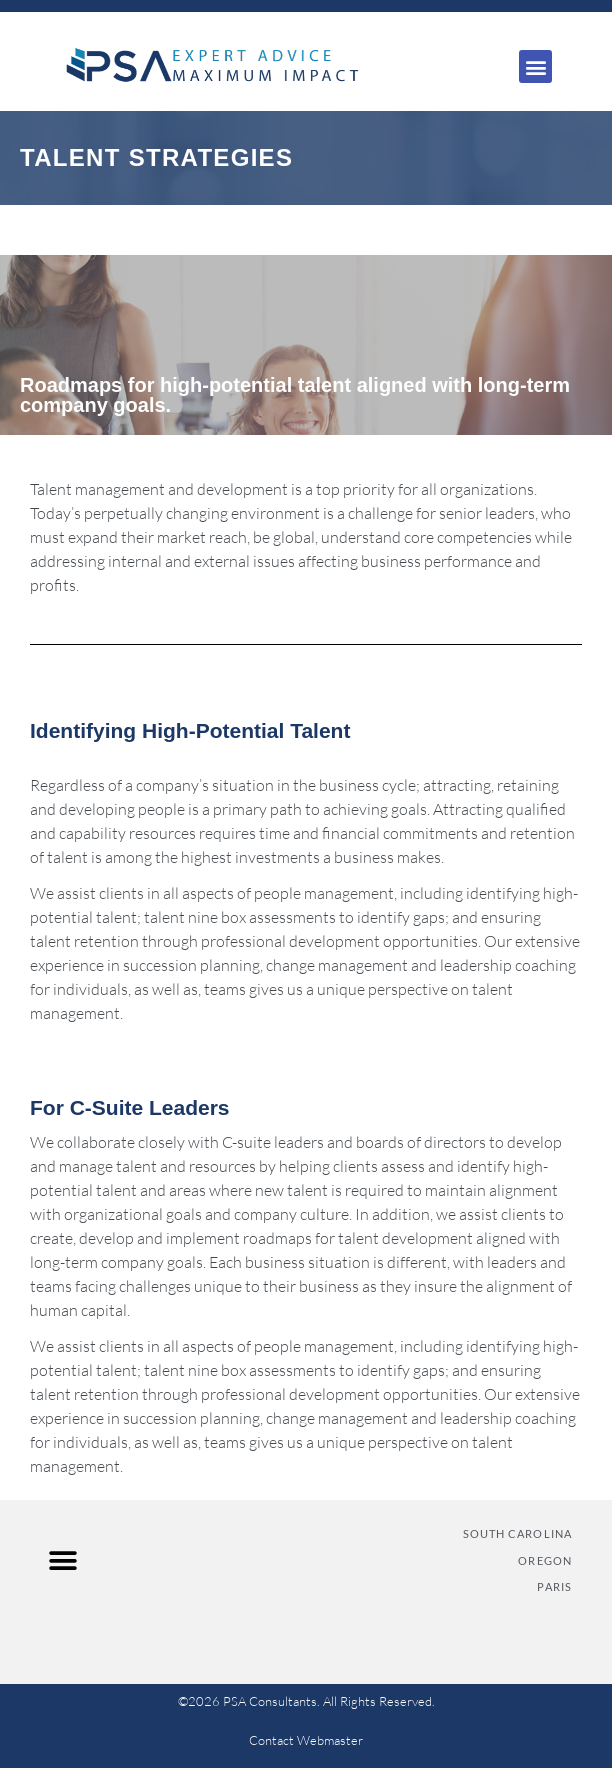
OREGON (545, 1560)
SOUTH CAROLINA (517, 1533)
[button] (535, 66)
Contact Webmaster (306, 1740)
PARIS (554, 1586)
